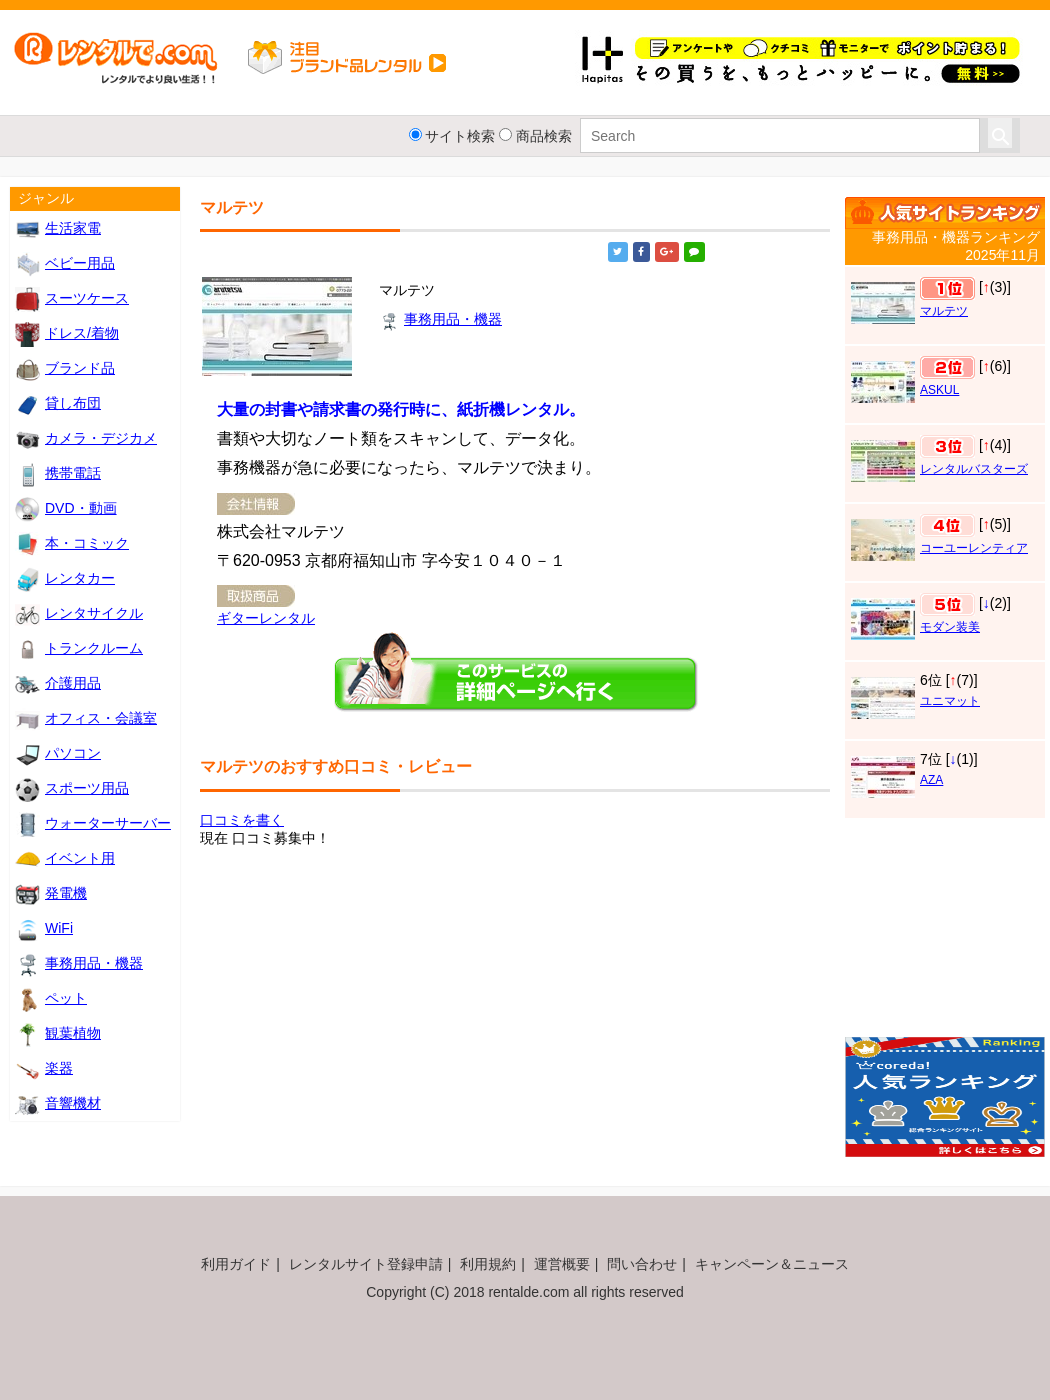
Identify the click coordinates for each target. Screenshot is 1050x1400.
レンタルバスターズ (974, 469)
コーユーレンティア (974, 548)
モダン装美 (950, 627)
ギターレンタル (266, 618)
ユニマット (950, 701)
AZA (931, 780)
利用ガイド (236, 1264)
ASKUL (939, 390)
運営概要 (562, 1264)
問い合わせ (642, 1264)
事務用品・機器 (440, 319)
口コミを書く (242, 820)
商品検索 (544, 136)
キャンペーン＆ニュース (772, 1264)
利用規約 (488, 1264)
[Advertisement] (945, 934)
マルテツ (944, 311)
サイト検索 (460, 136)
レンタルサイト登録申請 (366, 1264)
